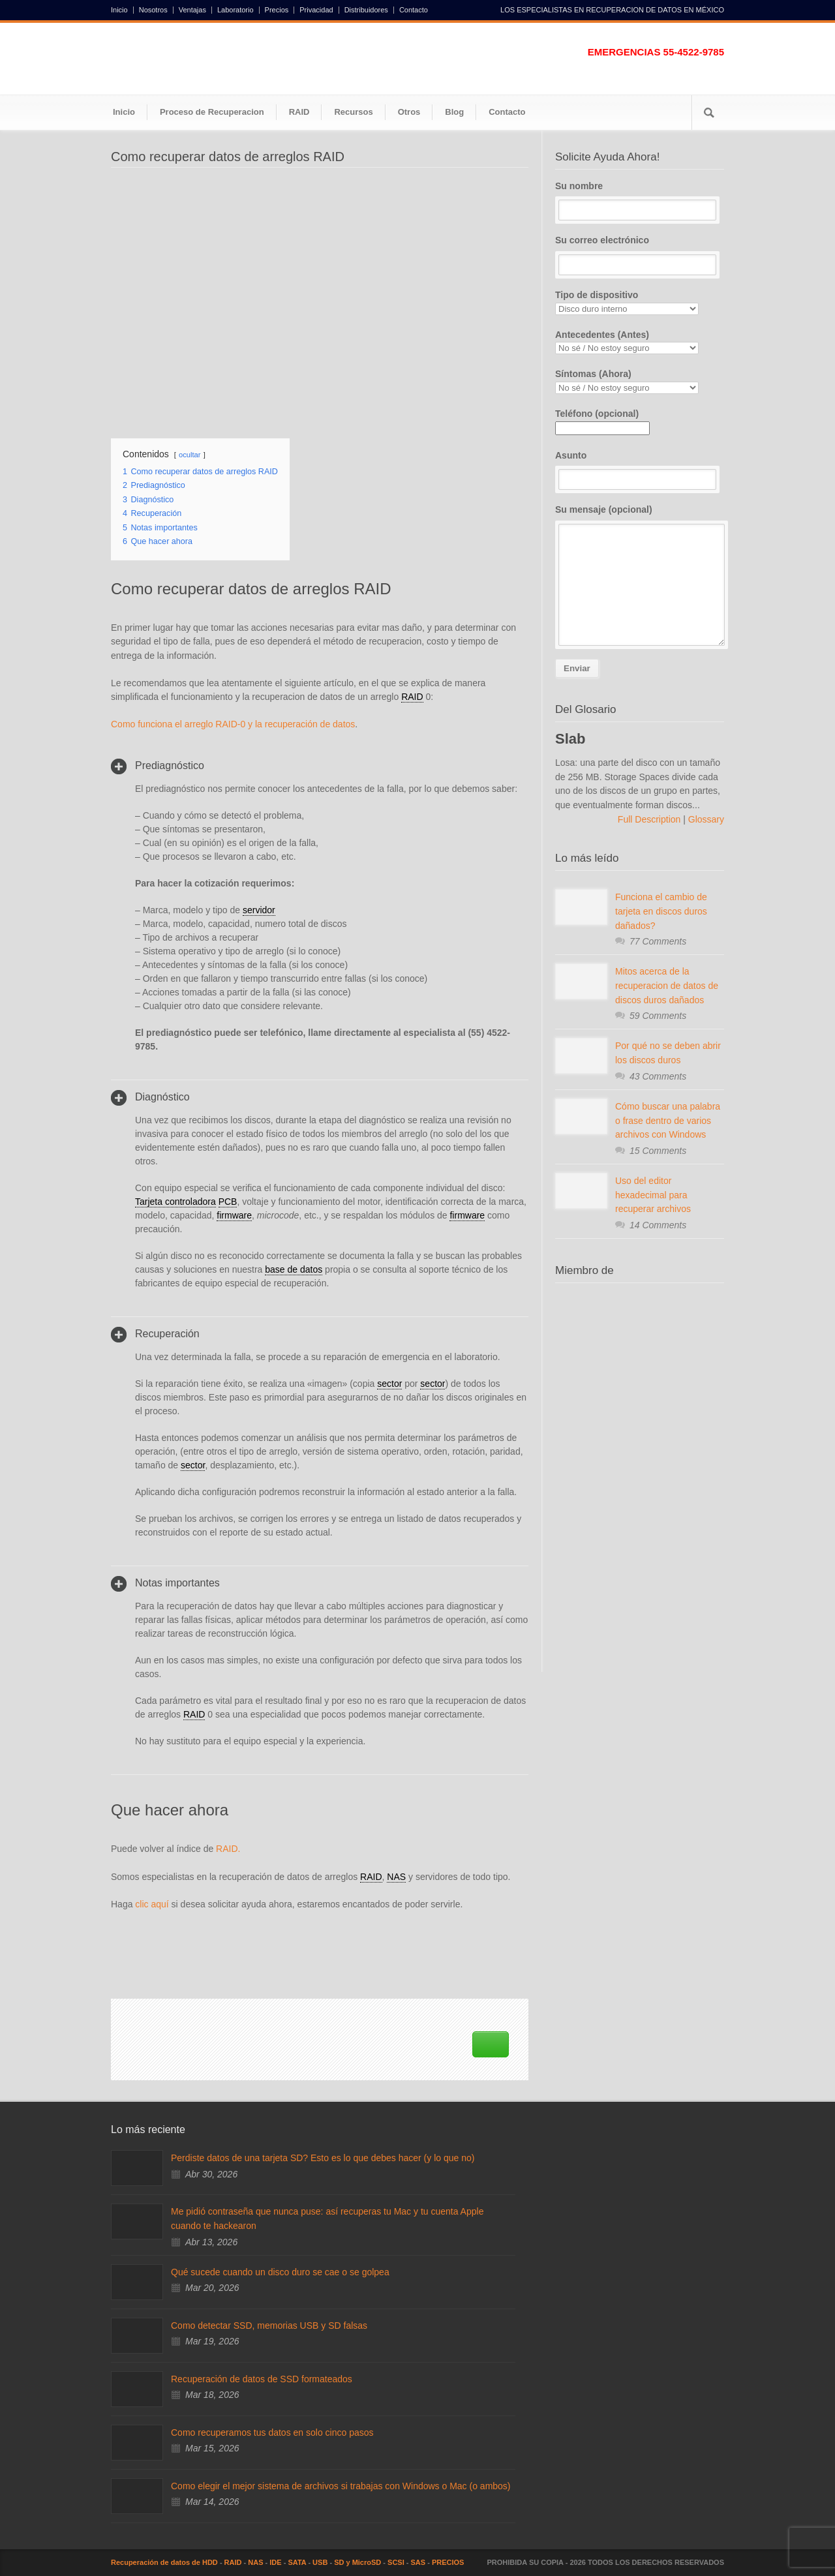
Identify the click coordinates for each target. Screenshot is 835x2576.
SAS (418, 2562)
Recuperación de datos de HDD (164, 2562)
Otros (409, 112)
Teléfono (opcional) (602, 420)
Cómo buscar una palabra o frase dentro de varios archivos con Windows (667, 1120)
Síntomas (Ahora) (639, 381)
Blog (454, 112)
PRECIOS (448, 2562)
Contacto (413, 10)
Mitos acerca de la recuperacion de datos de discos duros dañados (666, 985)
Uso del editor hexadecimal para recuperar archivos (653, 1194)
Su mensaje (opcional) (639, 575)
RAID (299, 112)
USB (319, 2562)
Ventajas (192, 10)
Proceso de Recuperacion (212, 112)
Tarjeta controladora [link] (175, 1201)
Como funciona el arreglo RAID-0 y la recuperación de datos (233, 724)
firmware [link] (234, 1215)
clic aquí (151, 1904)
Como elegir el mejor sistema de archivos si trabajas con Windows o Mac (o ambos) (341, 2486)
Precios (277, 10)
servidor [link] (259, 910)
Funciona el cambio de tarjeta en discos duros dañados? (661, 911)
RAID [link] (412, 696)
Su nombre (639, 201)
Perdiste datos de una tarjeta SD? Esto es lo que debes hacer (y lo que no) (322, 2158)
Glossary (705, 819)
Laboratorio (235, 10)
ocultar (190, 455)
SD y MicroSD (357, 2562)
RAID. (228, 1848)
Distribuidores (366, 10)
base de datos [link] (293, 1269)
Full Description (650, 819)
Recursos (353, 112)
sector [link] (389, 1383)
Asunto (639, 470)
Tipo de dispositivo (639, 302)
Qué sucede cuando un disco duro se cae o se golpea (280, 2272)
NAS (255, 2562)
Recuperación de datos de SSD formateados (261, 2379)
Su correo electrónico (639, 255)
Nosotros (153, 10)
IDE (275, 2562)
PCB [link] (228, 1201)
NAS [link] (396, 1876)
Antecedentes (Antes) (639, 342)
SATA (297, 2562)
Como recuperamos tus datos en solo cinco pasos (272, 2432)
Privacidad (316, 10)
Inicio (119, 10)
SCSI (395, 2562)
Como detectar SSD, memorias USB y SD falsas (269, 2325)
